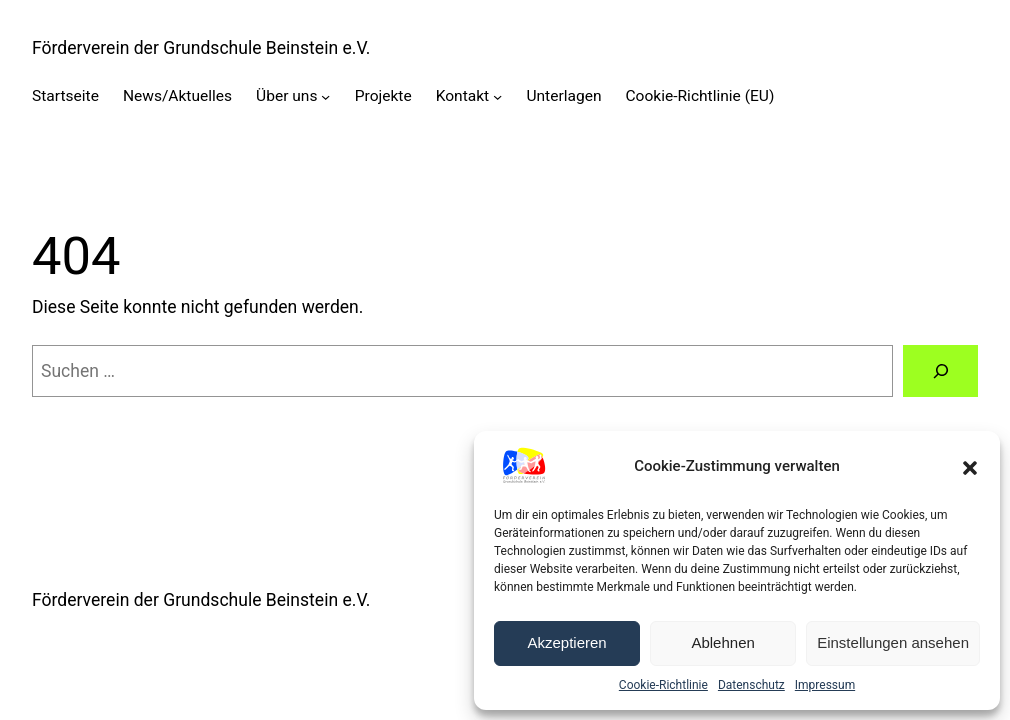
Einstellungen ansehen (893, 642)
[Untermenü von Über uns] (325, 96)
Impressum (825, 685)
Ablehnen (722, 642)
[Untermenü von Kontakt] (497, 96)
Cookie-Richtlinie (663, 685)
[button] (970, 466)
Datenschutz (751, 685)
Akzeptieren (566, 642)
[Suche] (940, 370)
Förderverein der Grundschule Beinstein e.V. (201, 48)
